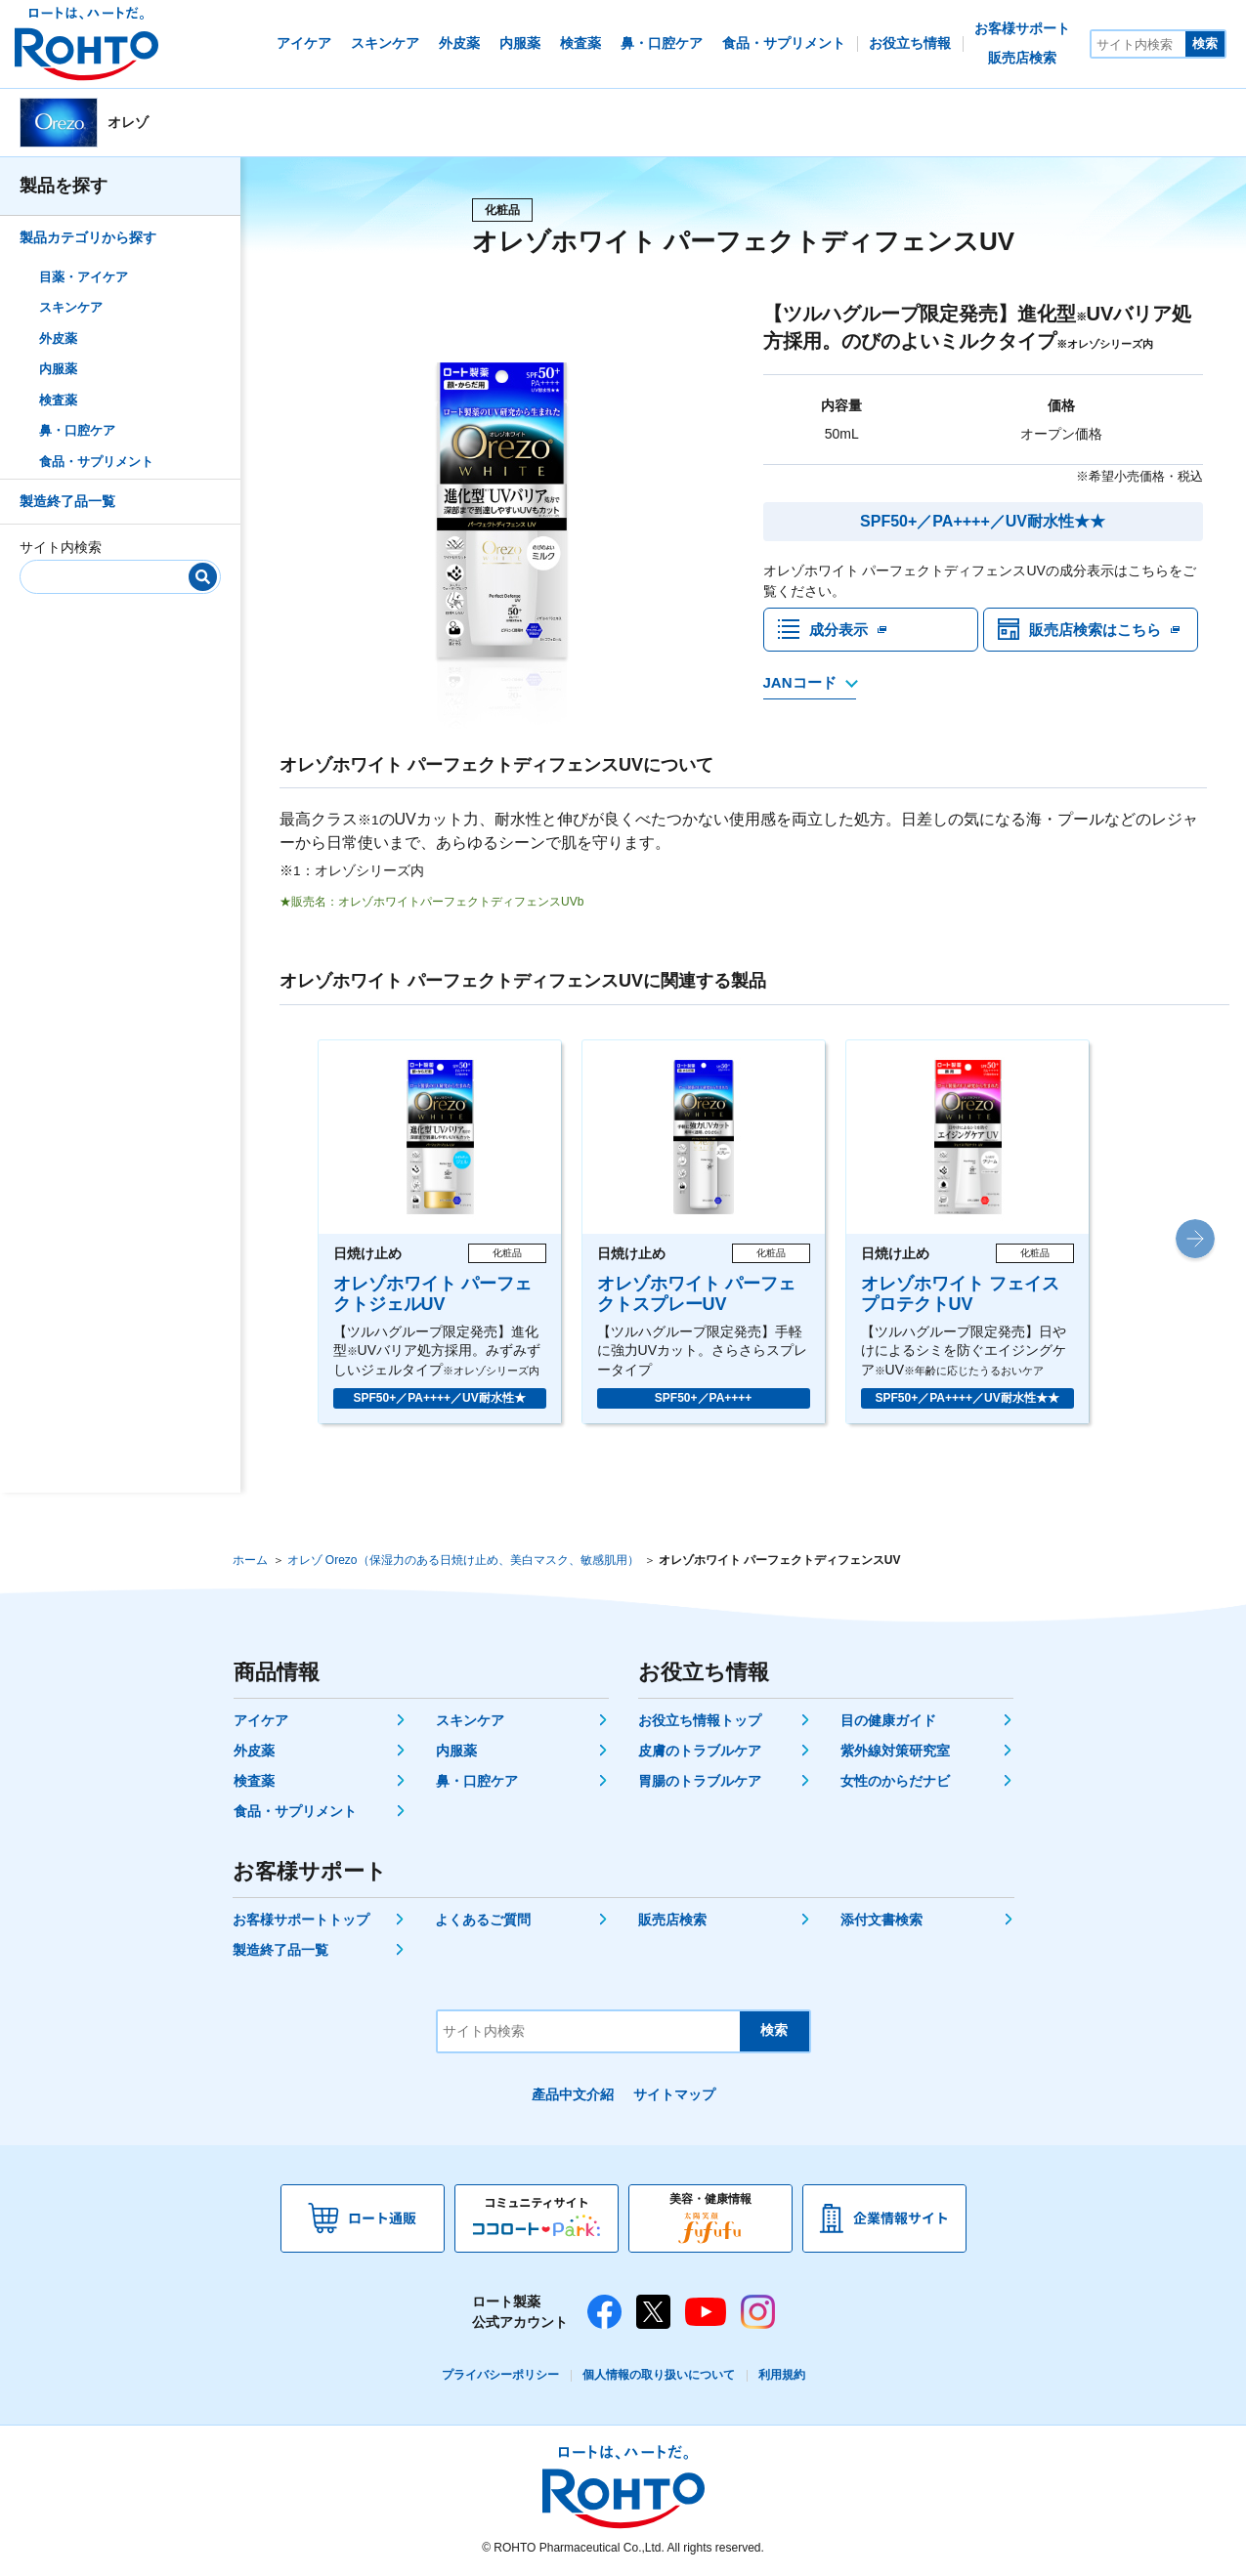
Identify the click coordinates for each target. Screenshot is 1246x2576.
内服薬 (58, 368)
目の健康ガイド (888, 1720)
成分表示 (840, 631)
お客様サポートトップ (301, 1919)
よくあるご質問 (483, 1919)
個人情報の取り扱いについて (658, 2375)
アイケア (261, 1720)
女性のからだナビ (895, 1781)
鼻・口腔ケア (77, 430)
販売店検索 (672, 1919)
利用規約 (781, 2375)
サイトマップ (674, 2094)
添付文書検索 (881, 1919)
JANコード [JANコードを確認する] (800, 687)
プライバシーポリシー (500, 2375)
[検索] (203, 577)
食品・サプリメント (96, 461)
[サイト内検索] (1138, 44)
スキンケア (71, 307)
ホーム (250, 1560)
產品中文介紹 (573, 2094)
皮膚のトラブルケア (699, 1750)
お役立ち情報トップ (699, 1720)
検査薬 (58, 400)
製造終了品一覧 (67, 501)
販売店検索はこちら (1099, 631)
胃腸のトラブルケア (699, 1781)
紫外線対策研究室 (895, 1750)
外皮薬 (58, 338)
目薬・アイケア (83, 277)
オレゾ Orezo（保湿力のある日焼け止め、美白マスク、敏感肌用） (463, 1560)
